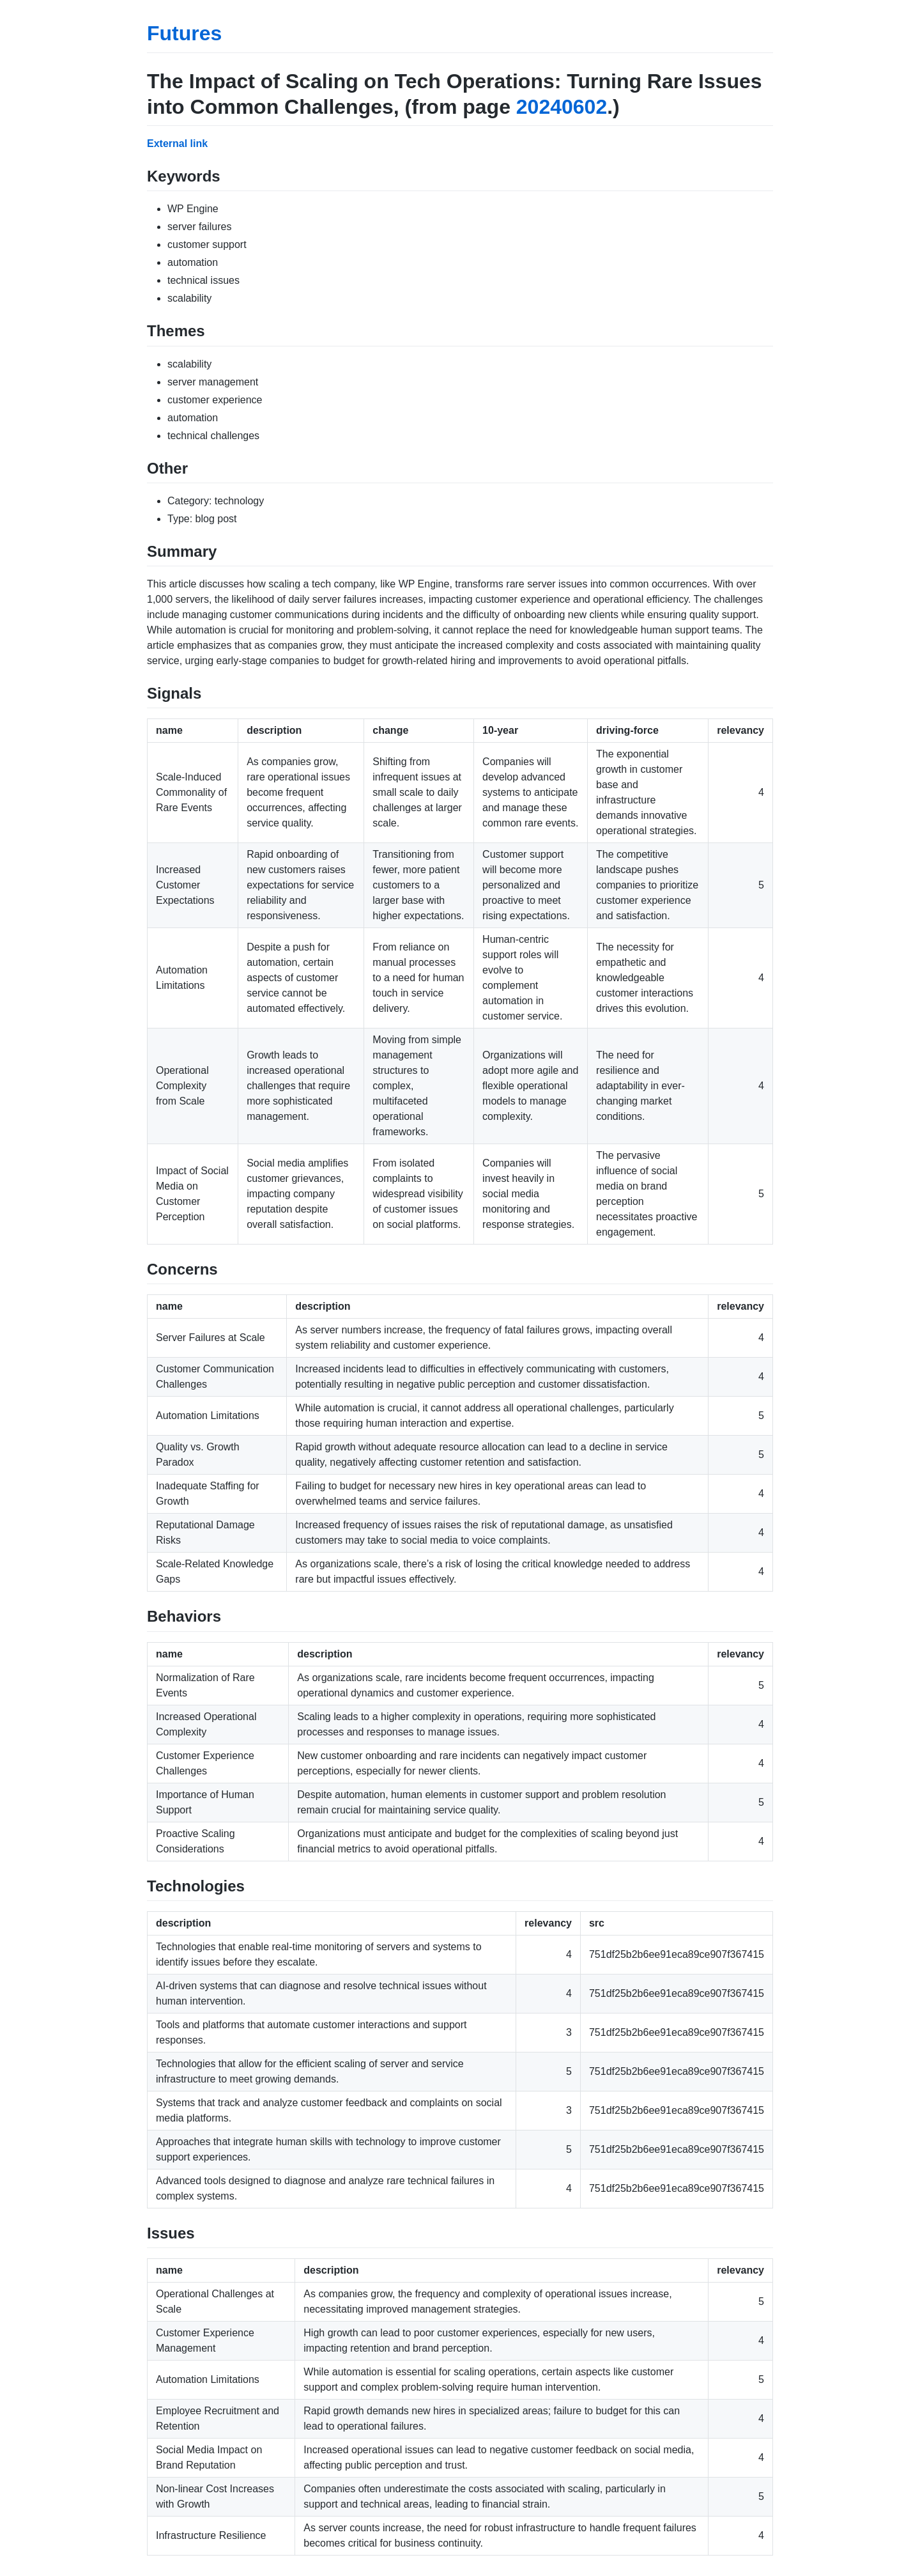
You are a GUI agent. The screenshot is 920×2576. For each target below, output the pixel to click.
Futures (184, 33)
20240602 (561, 106)
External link (177, 143)
